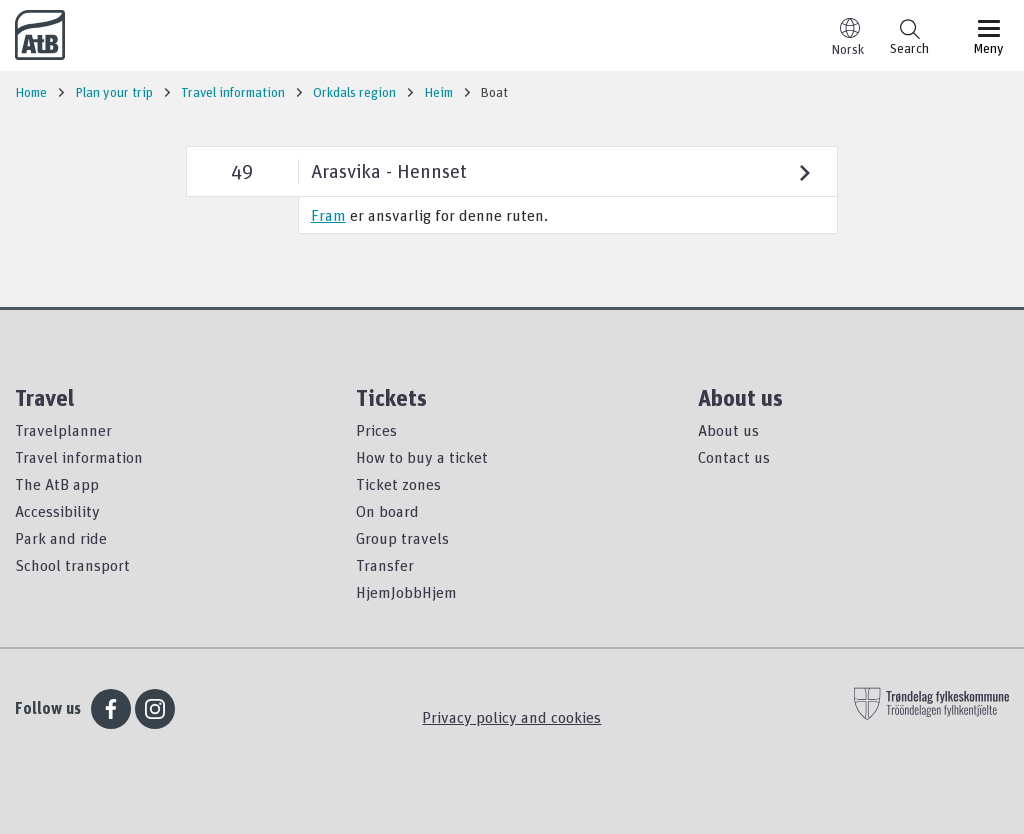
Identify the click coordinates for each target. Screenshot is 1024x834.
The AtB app (57, 484)
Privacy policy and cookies (511, 717)
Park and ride (61, 538)
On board (387, 511)
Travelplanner (63, 430)
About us (728, 430)
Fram (328, 215)
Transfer (385, 565)
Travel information (79, 457)
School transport (72, 565)
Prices (376, 430)
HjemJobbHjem (406, 592)
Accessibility (57, 511)
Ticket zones (398, 484)
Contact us (734, 457)
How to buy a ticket (422, 457)
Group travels (402, 538)
